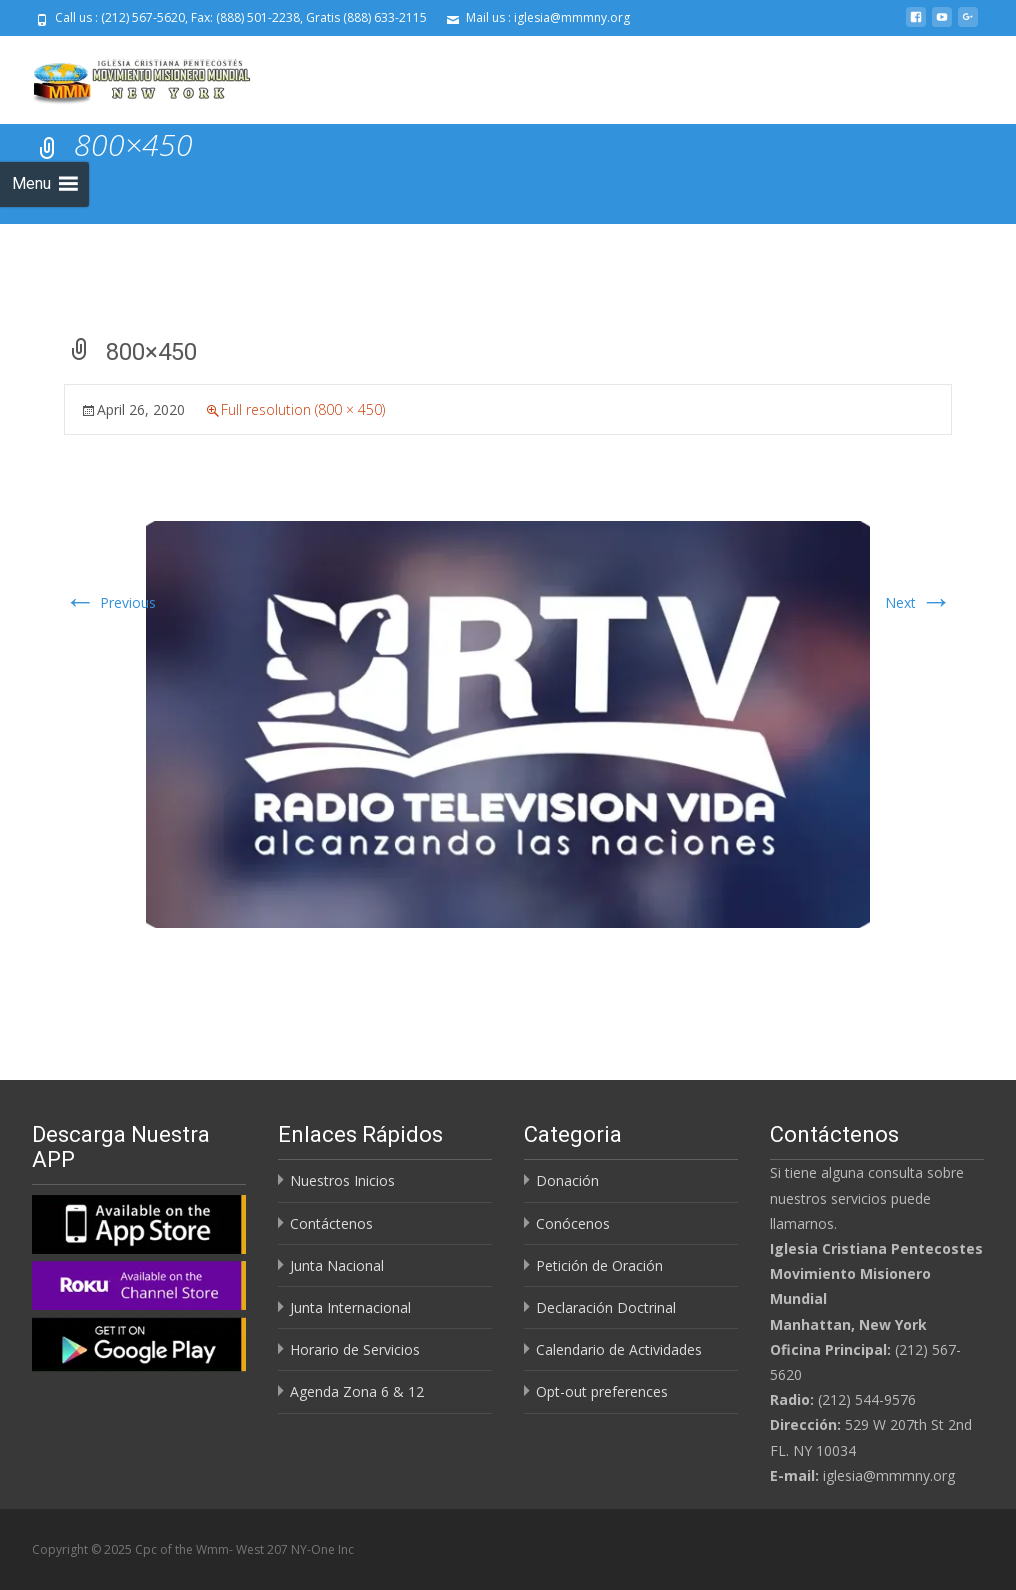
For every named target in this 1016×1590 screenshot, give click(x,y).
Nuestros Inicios (342, 1180)
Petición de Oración (599, 1265)
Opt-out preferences (602, 1391)
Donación (567, 1180)
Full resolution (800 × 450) (303, 409)
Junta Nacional (337, 1265)
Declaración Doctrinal (606, 1307)
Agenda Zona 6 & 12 (357, 1391)
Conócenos (573, 1223)
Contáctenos (331, 1223)
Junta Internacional (350, 1307)
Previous (110, 602)
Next (918, 602)
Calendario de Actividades (619, 1349)
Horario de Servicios (355, 1349)
